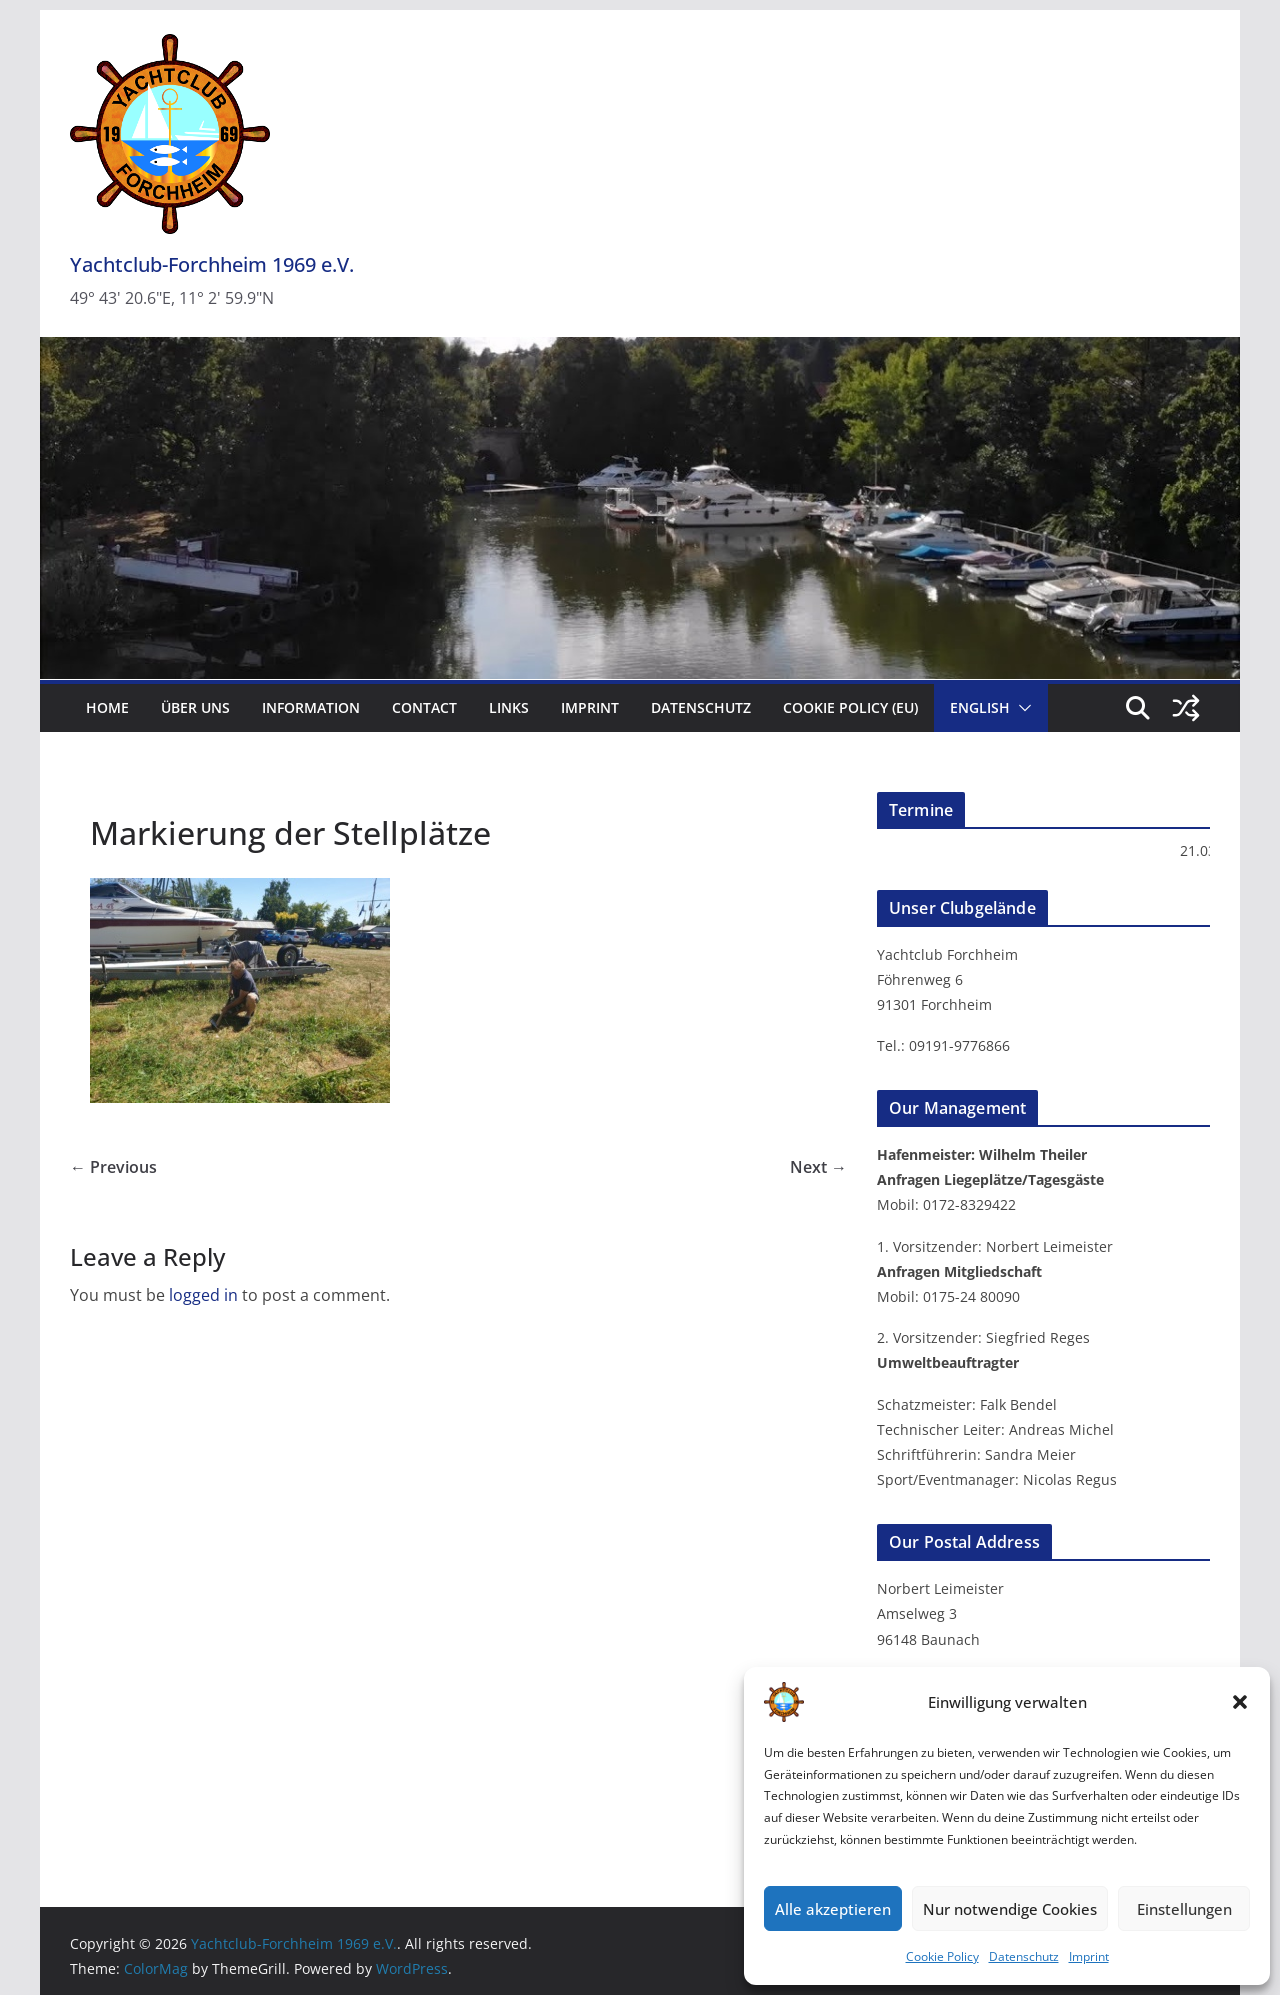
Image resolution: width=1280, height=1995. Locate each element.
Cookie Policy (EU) (850, 707)
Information (311, 707)
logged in (203, 1295)
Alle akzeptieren (833, 1909)
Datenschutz (1024, 1956)
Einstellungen (1184, 1909)
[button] (1240, 1702)
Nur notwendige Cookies (1010, 1909)
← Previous (113, 1167)
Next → (818, 1167)
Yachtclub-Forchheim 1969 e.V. (212, 264)
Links (509, 707)
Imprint (1089, 1956)
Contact (424, 707)
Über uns (195, 707)
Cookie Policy (942, 1956)
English (980, 707)
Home (107, 707)
